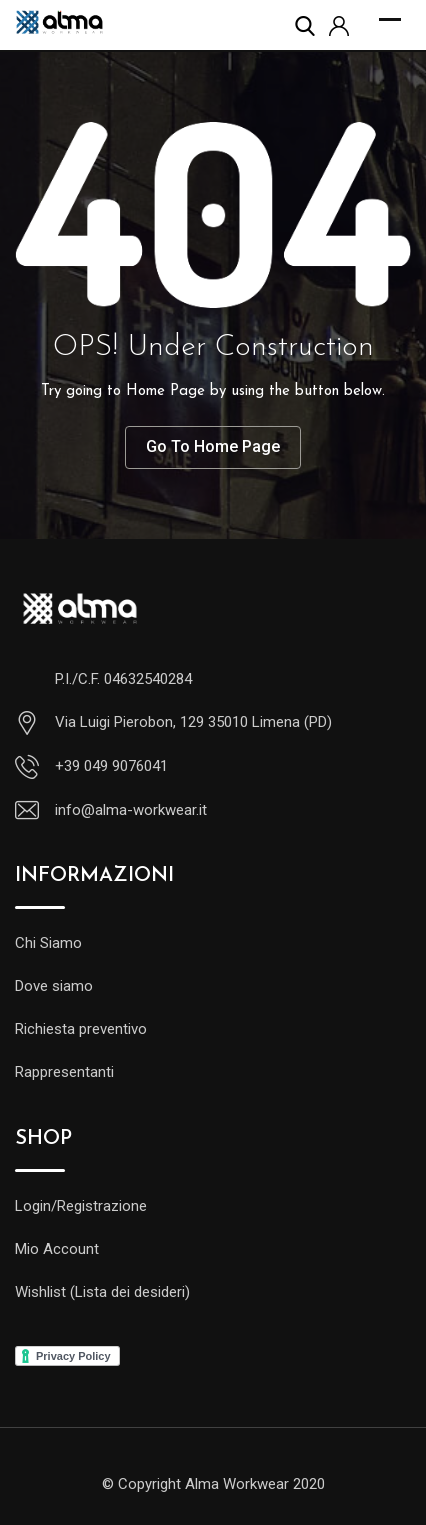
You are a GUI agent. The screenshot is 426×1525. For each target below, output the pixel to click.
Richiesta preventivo (81, 1029)
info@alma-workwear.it (131, 810)
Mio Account (57, 1249)
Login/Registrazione (81, 1206)
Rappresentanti (64, 1072)
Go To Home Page (213, 446)
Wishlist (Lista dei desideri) (102, 1292)
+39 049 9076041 (111, 766)
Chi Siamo (48, 943)
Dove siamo (54, 986)
